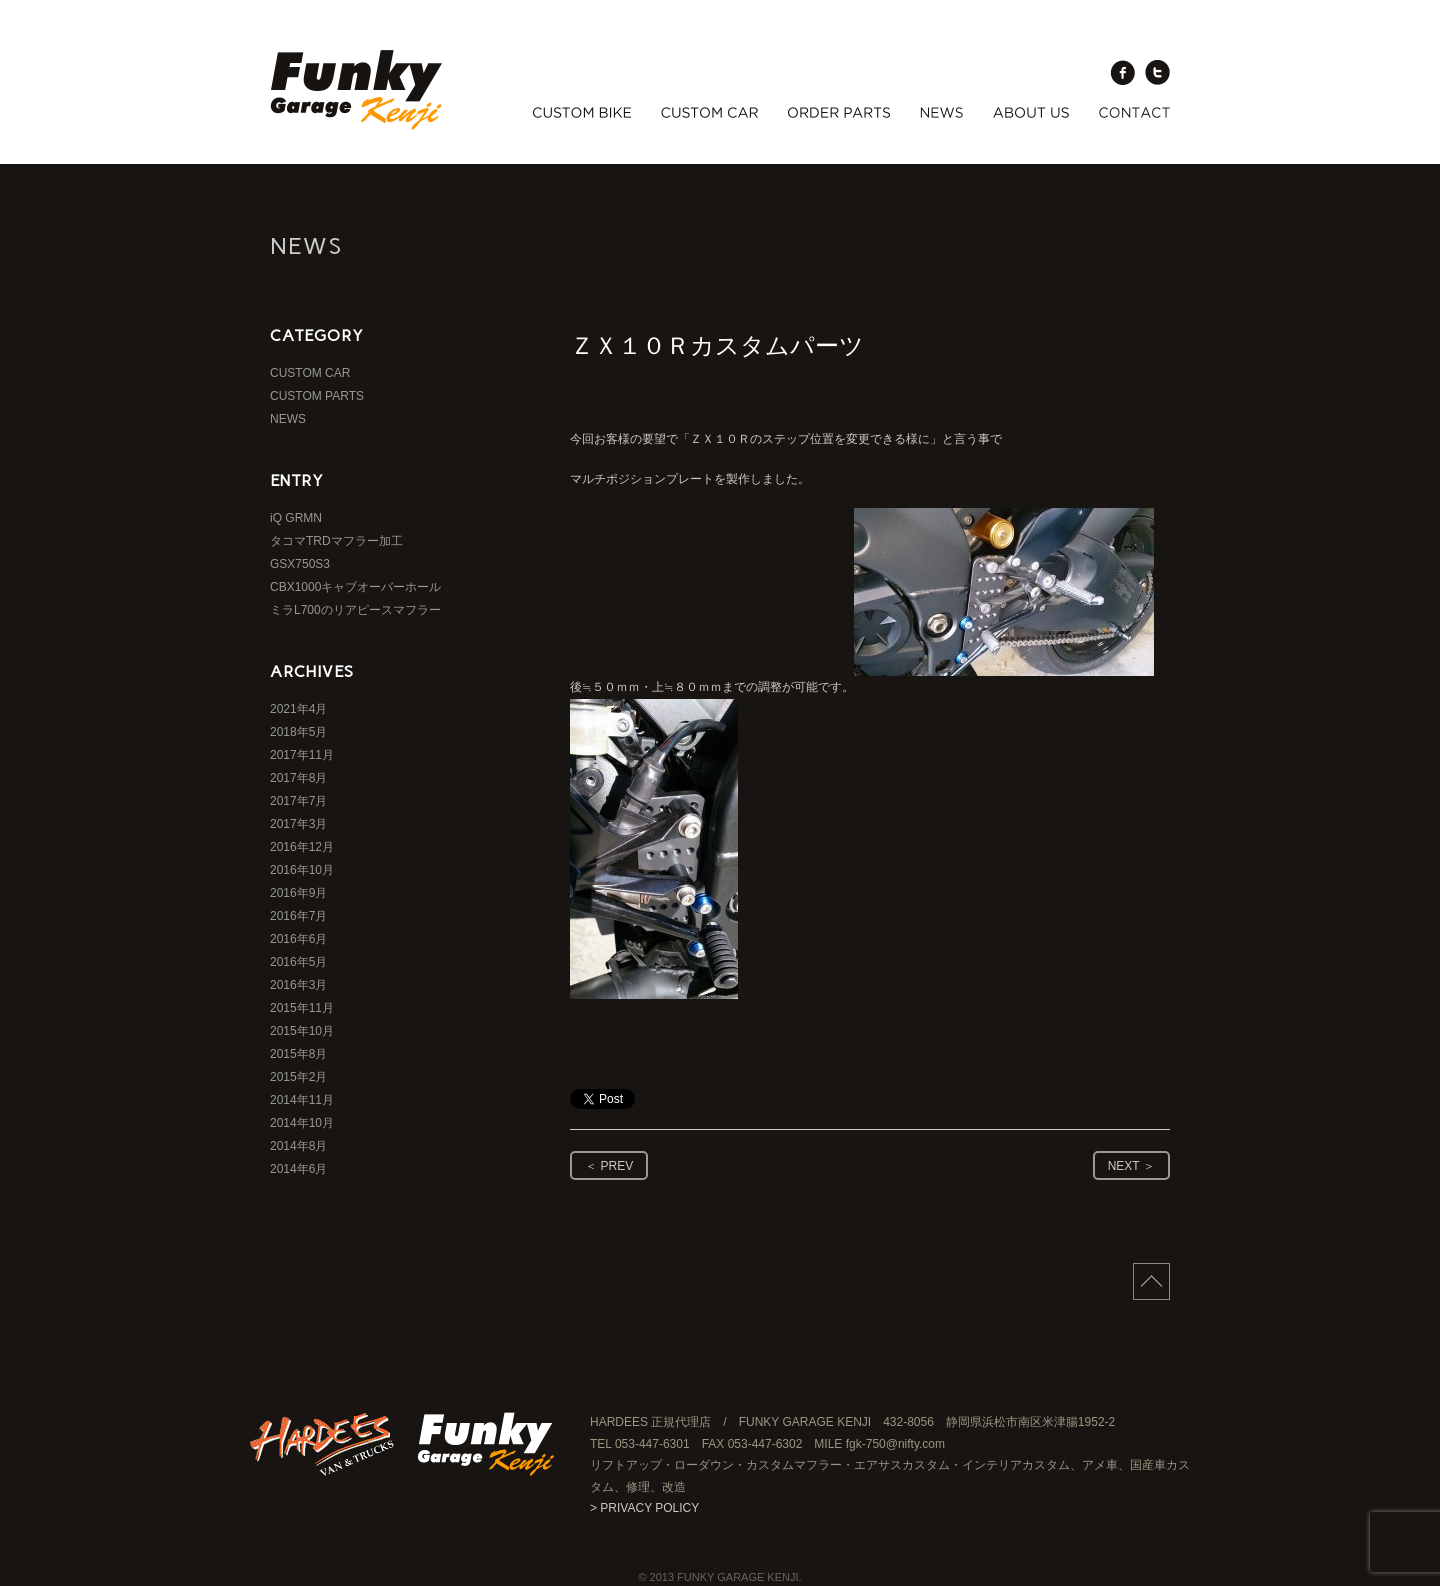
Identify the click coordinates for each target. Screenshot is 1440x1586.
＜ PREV (609, 1166)
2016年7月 (298, 916)
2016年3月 (298, 985)
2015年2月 (298, 1077)
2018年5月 (298, 732)
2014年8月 (298, 1146)
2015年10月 (302, 1031)
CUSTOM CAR (310, 373)
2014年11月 (302, 1100)
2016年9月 (298, 893)
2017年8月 (298, 778)
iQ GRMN (296, 518)
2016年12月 (302, 847)
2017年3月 (298, 824)
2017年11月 (302, 755)
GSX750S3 (300, 564)
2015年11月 (302, 1008)
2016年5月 (298, 962)
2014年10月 (302, 1123)
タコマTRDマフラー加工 (336, 541)
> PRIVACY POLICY (644, 1508)
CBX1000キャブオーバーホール (355, 587)
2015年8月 (298, 1054)
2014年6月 (298, 1169)
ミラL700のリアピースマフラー (355, 610)
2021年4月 (298, 709)
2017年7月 (298, 801)
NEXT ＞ (1131, 1166)
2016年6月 (298, 939)
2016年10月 (302, 870)
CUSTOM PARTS (317, 396)
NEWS (288, 419)
